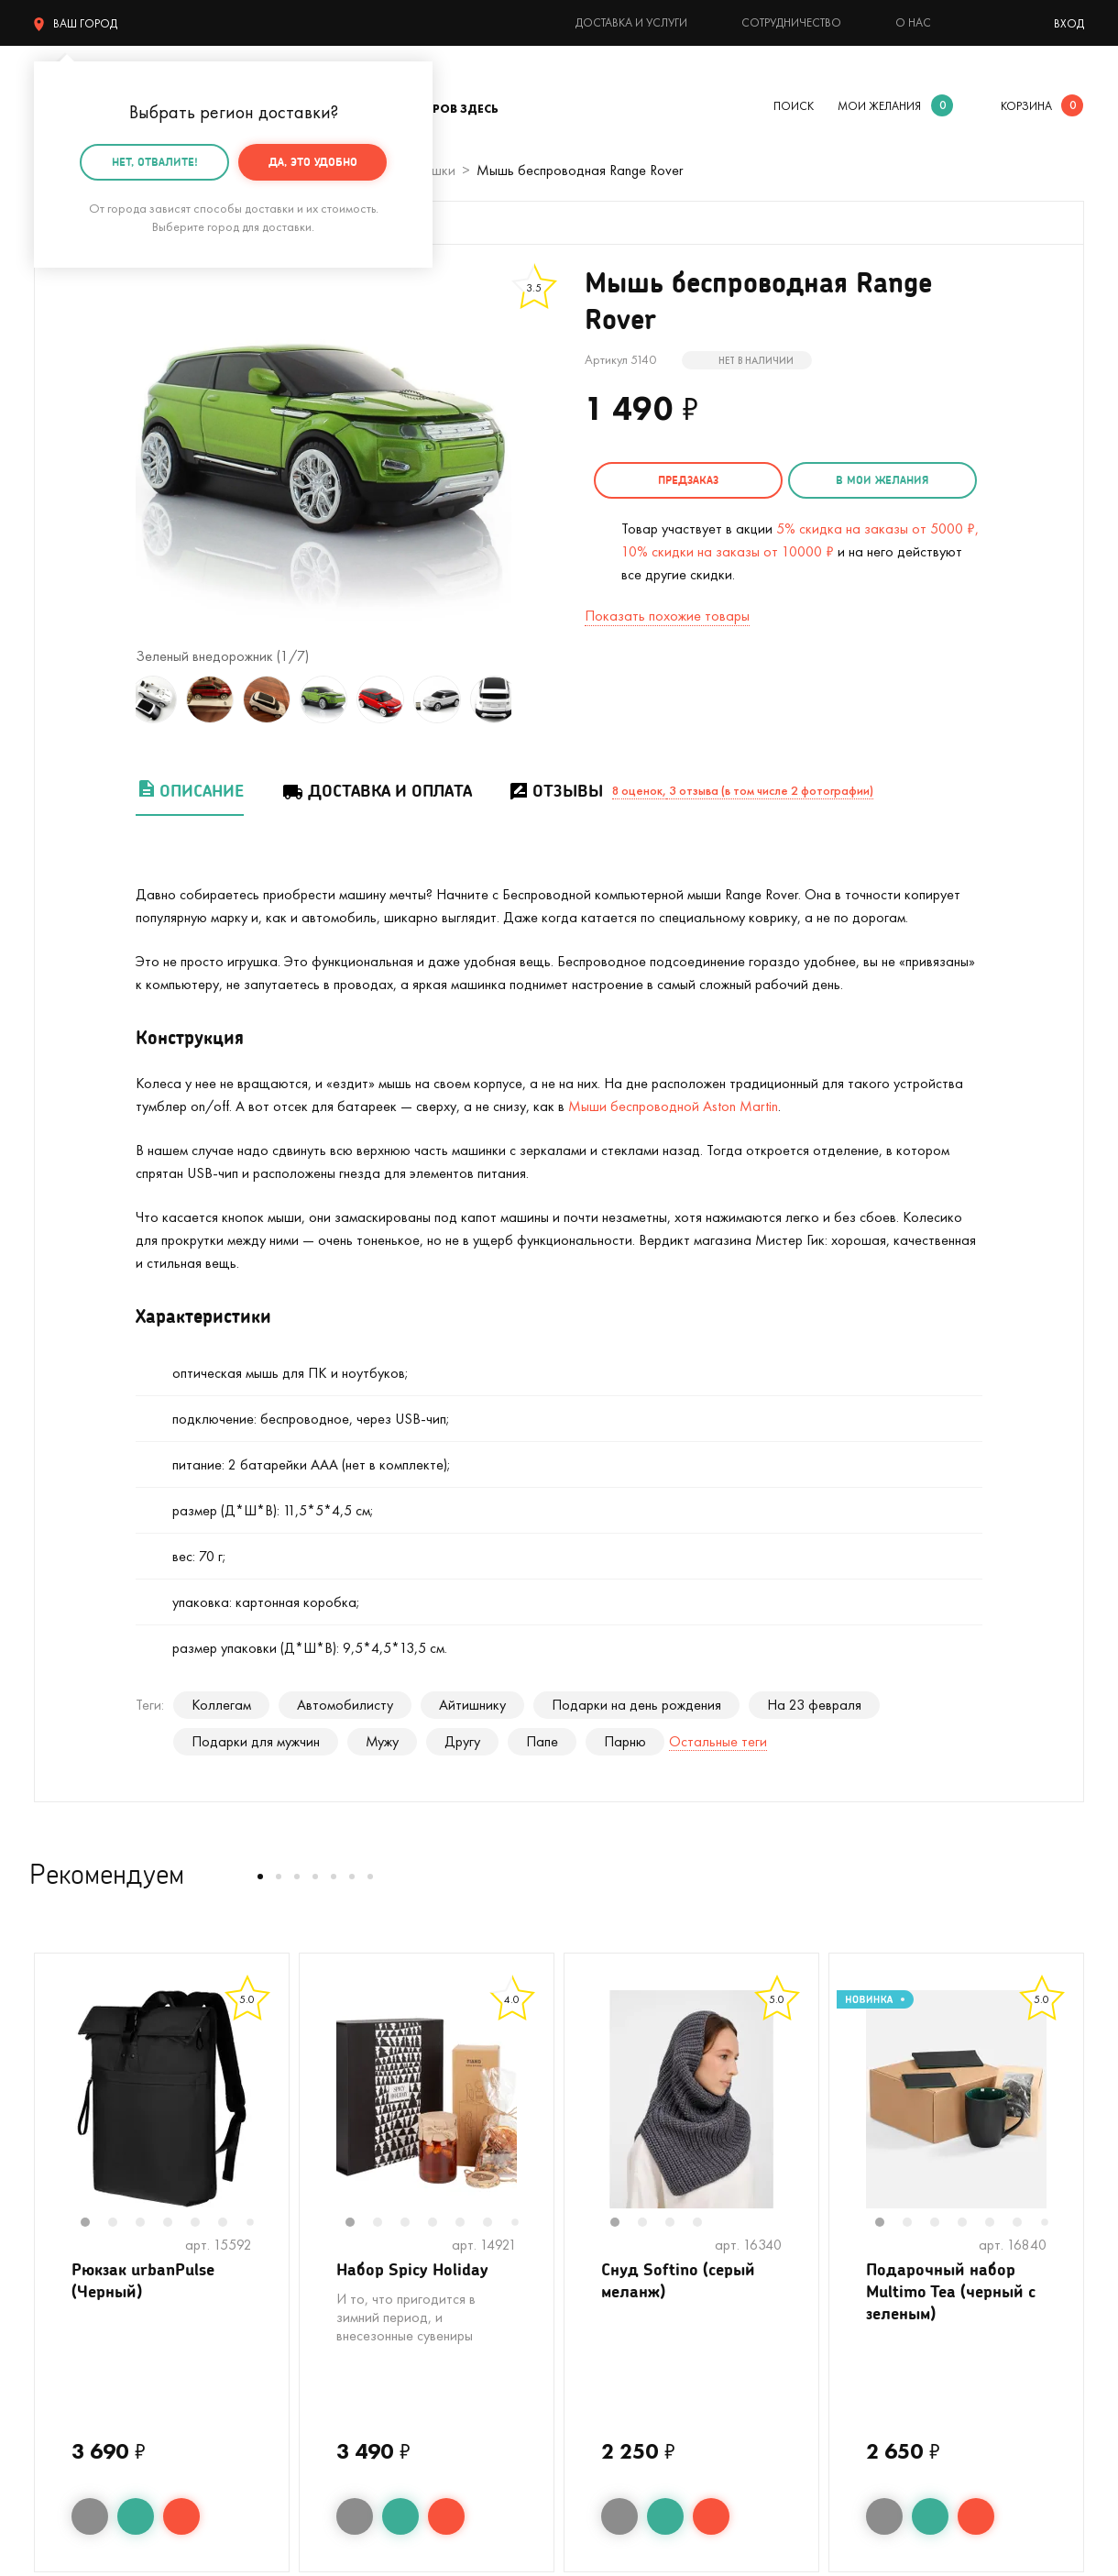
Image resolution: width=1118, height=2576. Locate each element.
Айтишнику (472, 1704)
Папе (542, 1741)
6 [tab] (232, 2224)
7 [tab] (256, 2223)
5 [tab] (204, 2224)
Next (529, 699)
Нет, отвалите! (155, 162)
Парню (625, 1741)
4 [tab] (177, 2224)
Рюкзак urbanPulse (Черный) (142, 2281)
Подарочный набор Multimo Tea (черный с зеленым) (951, 2293)
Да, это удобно (313, 162)
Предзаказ (688, 480)
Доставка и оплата (376, 790)
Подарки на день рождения (636, 1704)
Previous (117, 699)
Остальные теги (718, 1741)
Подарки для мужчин (256, 1741)
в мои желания (882, 480)
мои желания (879, 106)
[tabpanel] (161, 2099)
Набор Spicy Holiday (412, 2270)
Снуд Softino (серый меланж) (678, 2281)
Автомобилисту (345, 1704)
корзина (1026, 106)
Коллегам (221, 1704)
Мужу (382, 1741)
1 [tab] (94, 2224)
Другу (462, 1741)
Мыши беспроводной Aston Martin (673, 1106)
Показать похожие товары (667, 613)
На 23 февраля (814, 1704)
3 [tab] (149, 2224)
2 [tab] (122, 2224)
